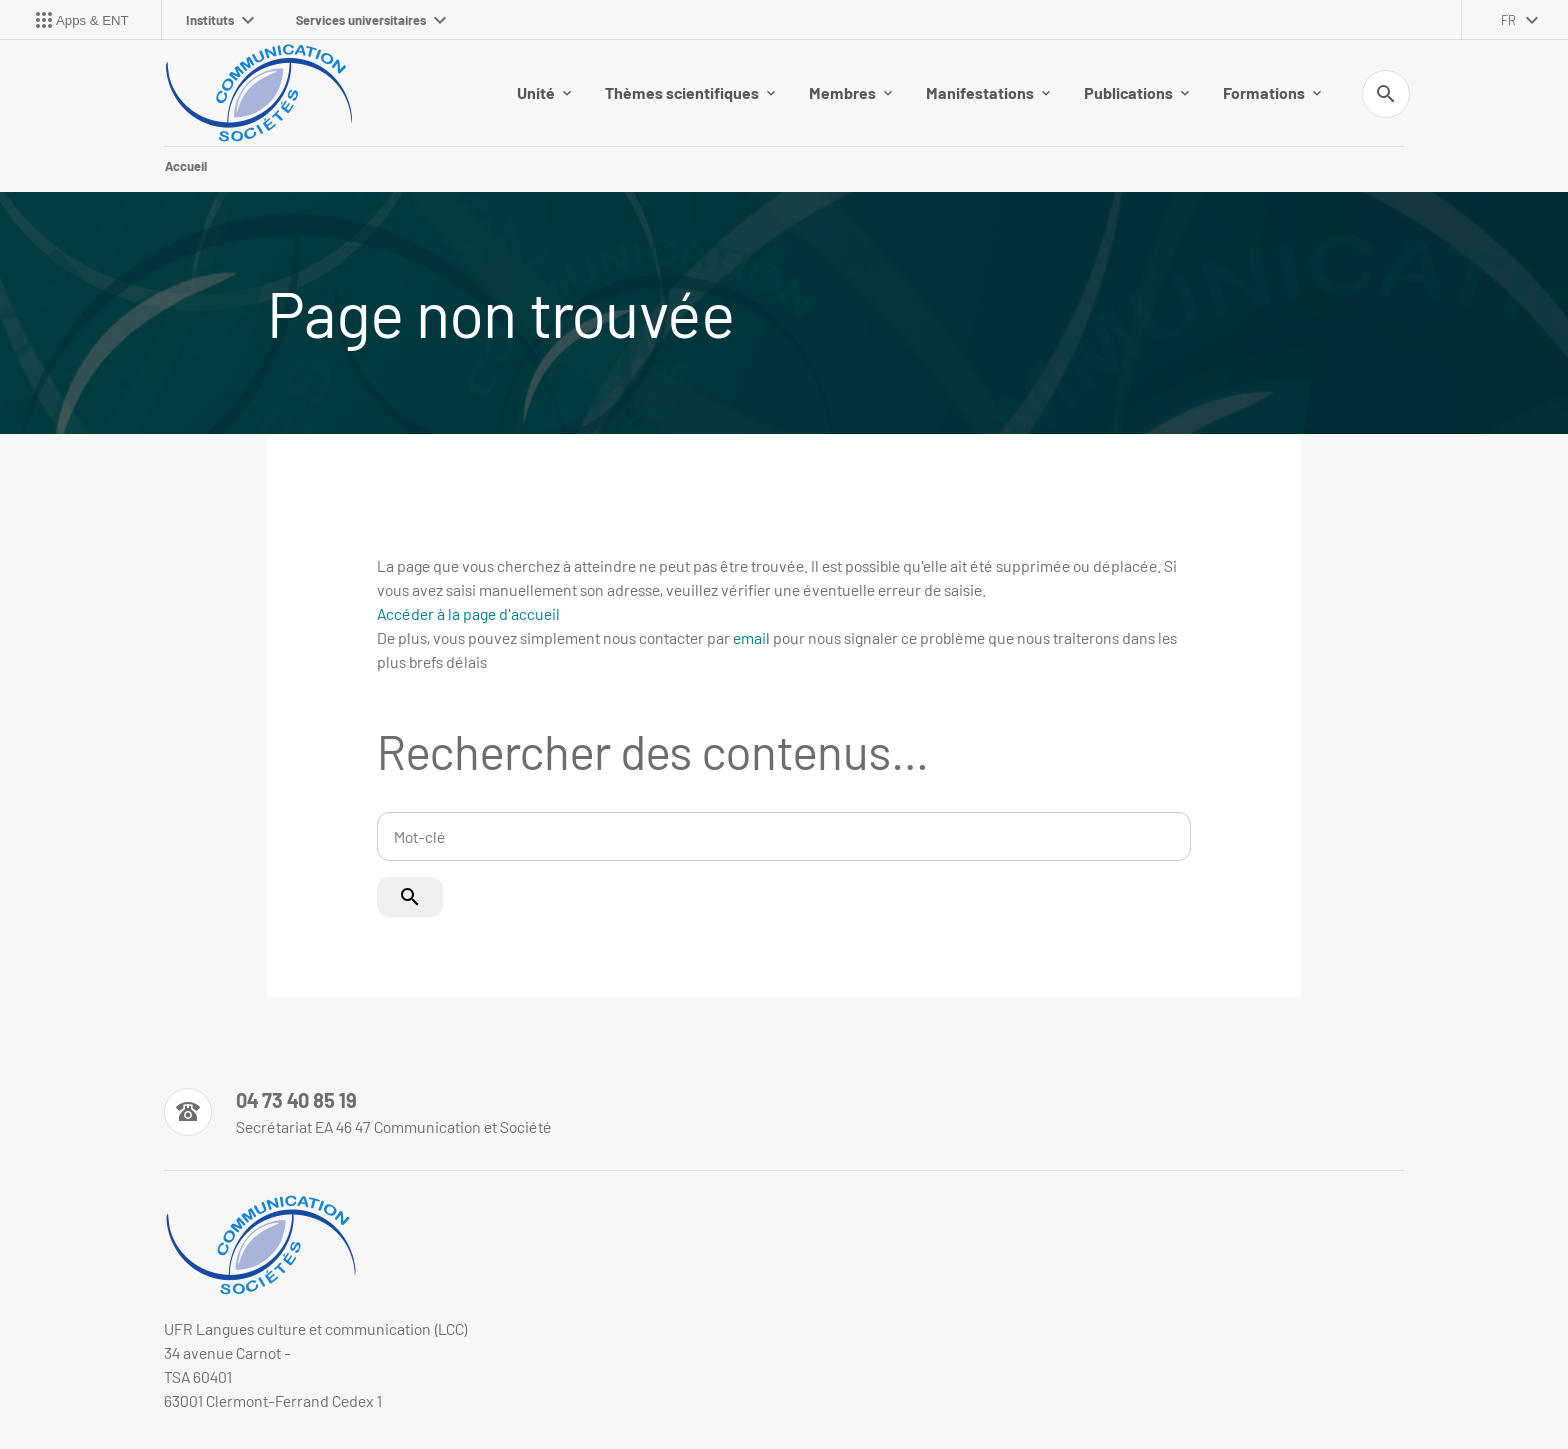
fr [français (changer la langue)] (1508, 20)
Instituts (220, 20)
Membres (850, 92)
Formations (1272, 92)
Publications (1136, 92)
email (751, 637)
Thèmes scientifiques (690, 92)
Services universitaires (371, 20)
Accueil (186, 166)
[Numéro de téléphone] (358, 1112)
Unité (544, 92)
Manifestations (988, 92)
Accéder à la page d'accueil (468, 613)
